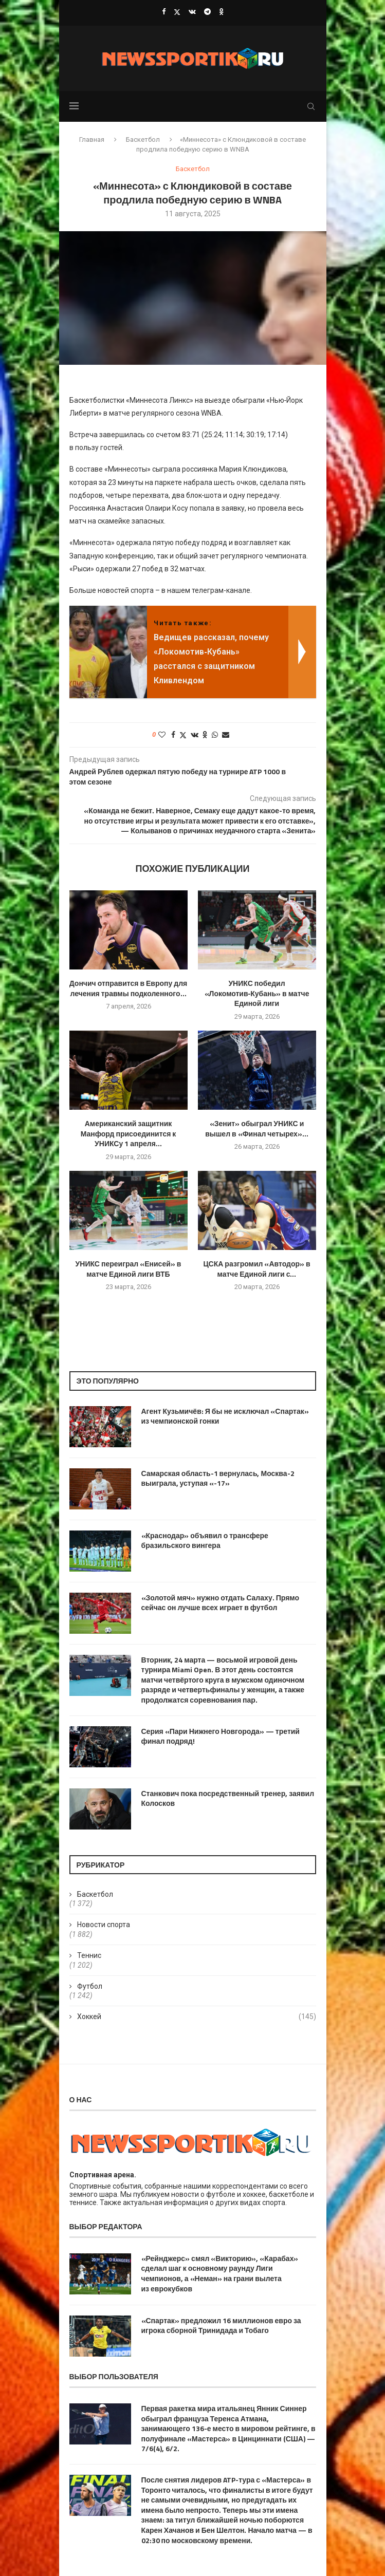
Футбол (89, 1986)
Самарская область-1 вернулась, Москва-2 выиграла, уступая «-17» (218, 1478)
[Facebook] (164, 11)
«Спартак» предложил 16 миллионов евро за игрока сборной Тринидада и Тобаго (221, 2326)
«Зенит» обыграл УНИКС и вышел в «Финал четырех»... (256, 1128)
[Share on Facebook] (173, 735)
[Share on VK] (194, 735)
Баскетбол (143, 139)
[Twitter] (177, 12)
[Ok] (221, 11)
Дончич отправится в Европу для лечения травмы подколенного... (128, 988)
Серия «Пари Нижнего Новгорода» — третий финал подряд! (220, 1736)
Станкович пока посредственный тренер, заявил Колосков (228, 1798)
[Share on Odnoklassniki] (205, 735)
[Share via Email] (225, 735)
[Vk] (192, 11)
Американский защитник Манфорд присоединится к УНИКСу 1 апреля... (128, 1133)
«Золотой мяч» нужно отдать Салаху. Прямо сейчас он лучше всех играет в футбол (220, 1603)
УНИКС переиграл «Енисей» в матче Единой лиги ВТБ (128, 1268)
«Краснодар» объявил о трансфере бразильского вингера (204, 1540)
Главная (91, 139)
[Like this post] (162, 735)
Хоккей (196, 2017)
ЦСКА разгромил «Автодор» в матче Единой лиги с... (256, 1268)
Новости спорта (103, 1924)
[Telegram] (207, 11)
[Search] (311, 106)
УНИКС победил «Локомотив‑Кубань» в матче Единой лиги (257, 993)
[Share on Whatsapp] (215, 735)
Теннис (89, 1955)
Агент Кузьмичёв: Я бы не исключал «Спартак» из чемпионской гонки (225, 1416)
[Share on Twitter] (183, 735)
